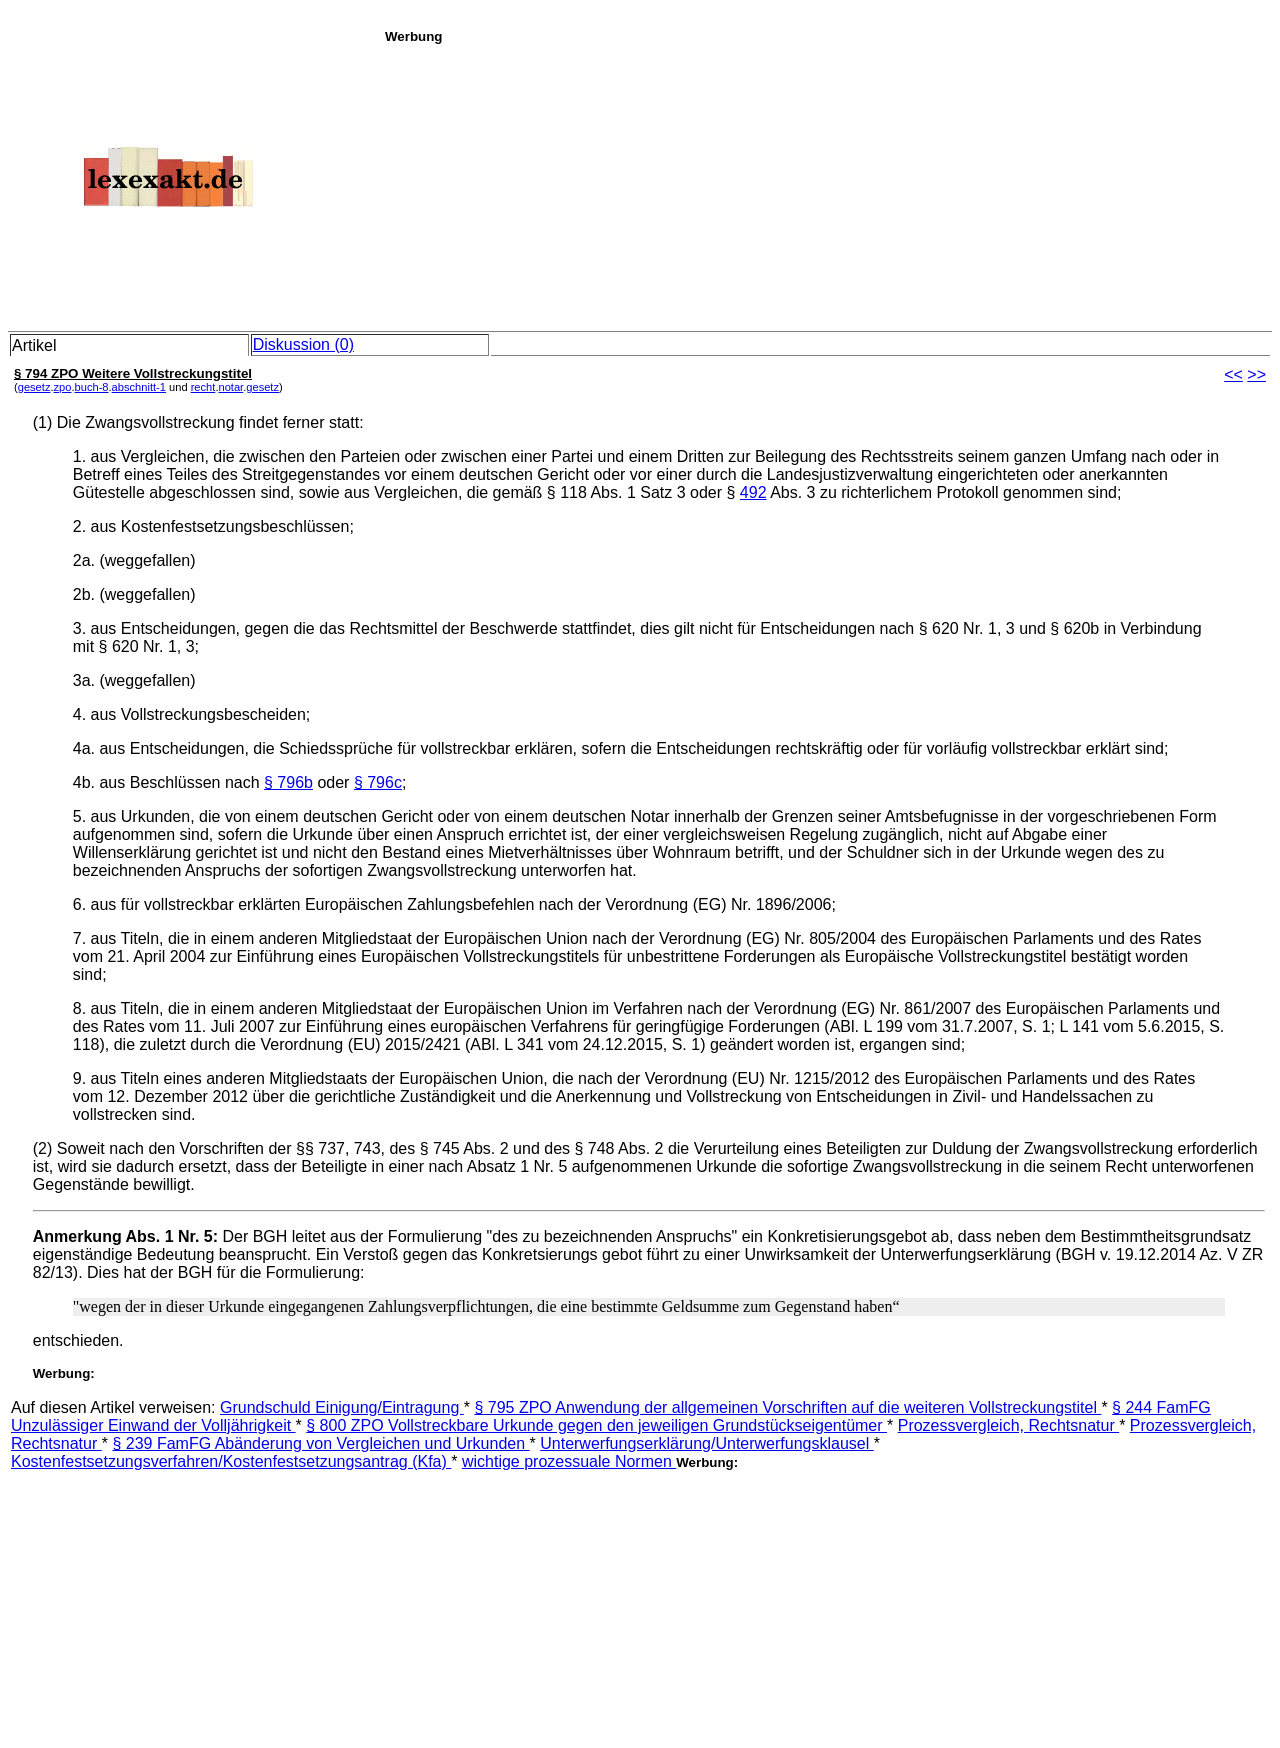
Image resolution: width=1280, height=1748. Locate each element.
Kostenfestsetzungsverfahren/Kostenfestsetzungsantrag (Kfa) (231, 1461)
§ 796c (378, 782)
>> (1256, 374)
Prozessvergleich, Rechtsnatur (1008, 1425)
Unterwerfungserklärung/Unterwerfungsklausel (707, 1443)
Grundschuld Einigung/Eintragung (342, 1407)
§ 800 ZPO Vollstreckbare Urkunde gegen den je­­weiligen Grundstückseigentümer (596, 1425)
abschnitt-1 (139, 387)
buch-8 (92, 387)
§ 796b (288, 782)
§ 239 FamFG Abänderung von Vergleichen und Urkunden (320, 1443)
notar (230, 387)
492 (753, 492)
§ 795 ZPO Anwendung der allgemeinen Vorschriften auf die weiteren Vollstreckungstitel (787, 1407)
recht (203, 387)
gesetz (34, 387)
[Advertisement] (827, 184)
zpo (63, 387)
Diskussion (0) (303, 344)
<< (1233, 374)
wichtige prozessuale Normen (569, 1461)
